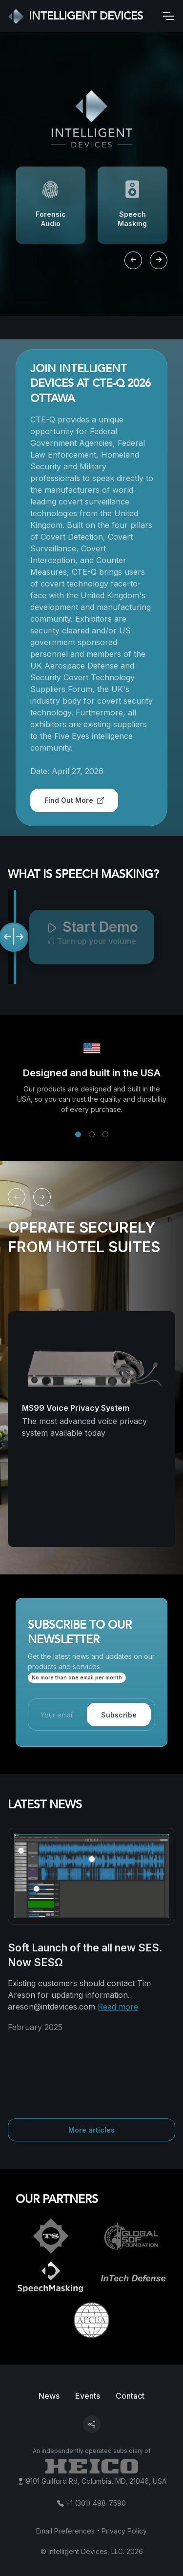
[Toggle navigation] (168, 16)
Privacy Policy (124, 2531)
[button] (78, 1134)
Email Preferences (65, 2531)
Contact (130, 2396)
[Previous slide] (133, 260)
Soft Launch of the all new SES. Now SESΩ (85, 1955)
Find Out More (74, 800)
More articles (91, 2130)
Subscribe (119, 1715)
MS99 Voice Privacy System (75, 1408)
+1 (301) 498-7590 (96, 2503)
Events (87, 2396)
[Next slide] (158, 260)
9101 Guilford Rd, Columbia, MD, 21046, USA (96, 2481)
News (49, 2396)
